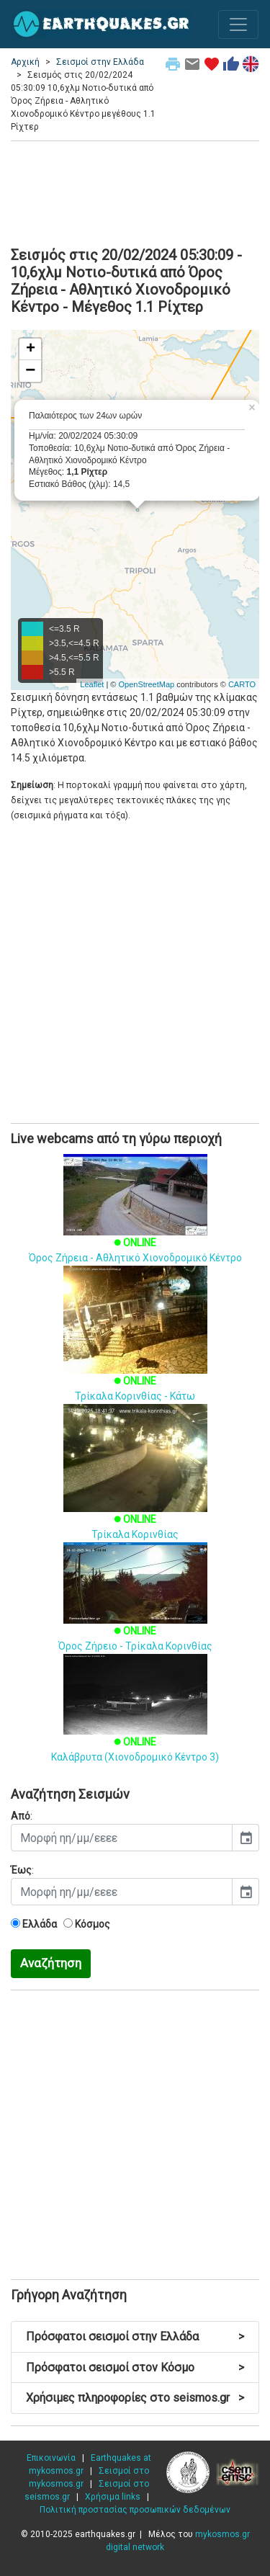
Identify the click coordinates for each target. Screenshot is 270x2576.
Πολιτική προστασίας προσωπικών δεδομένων (135, 2510)
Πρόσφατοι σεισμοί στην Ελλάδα (135, 2336)
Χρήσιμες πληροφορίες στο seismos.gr (135, 2398)
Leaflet (92, 684)
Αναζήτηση (50, 1963)
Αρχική (25, 62)
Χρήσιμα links (112, 2497)
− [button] (30, 371)
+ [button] (30, 349)
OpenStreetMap (146, 684)
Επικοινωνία (51, 2458)
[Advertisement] (135, 192)
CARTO (242, 684)
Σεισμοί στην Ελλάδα (100, 62)
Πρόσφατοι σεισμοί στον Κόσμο (135, 2367)
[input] (122, 1837)
